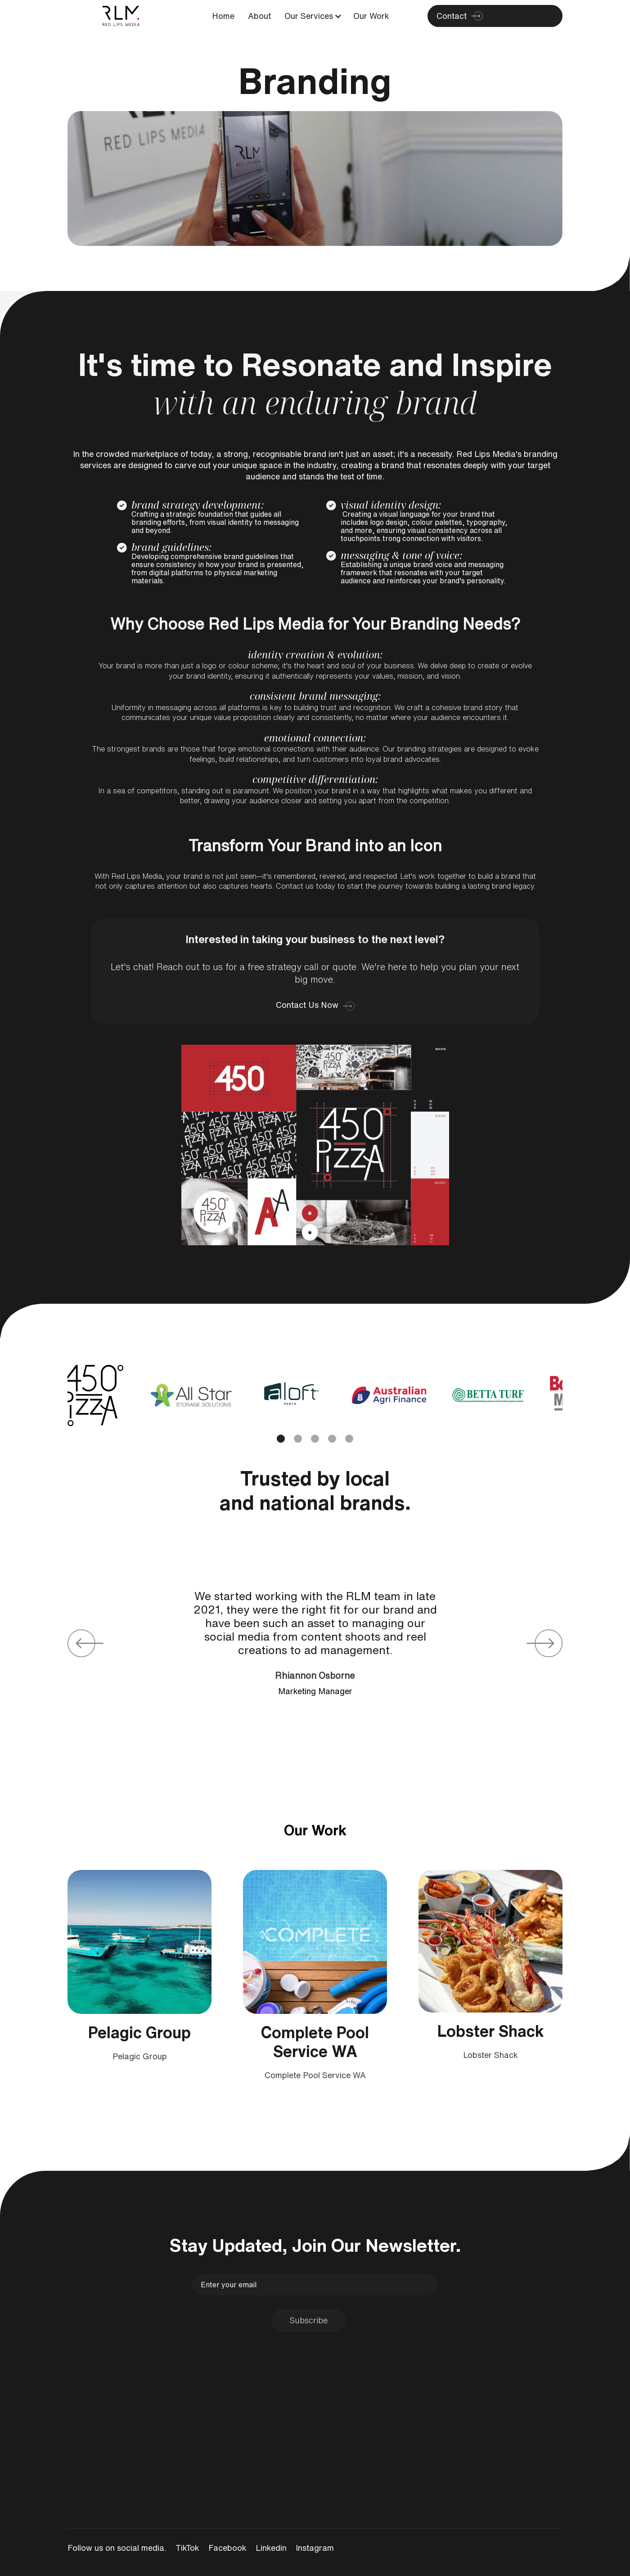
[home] (121, 16)
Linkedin (271, 2548)
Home (223, 16)
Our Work (371, 16)
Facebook (227, 2548)
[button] (310, 16)
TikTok (187, 2548)
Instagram (315, 2548)
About (259, 16)
